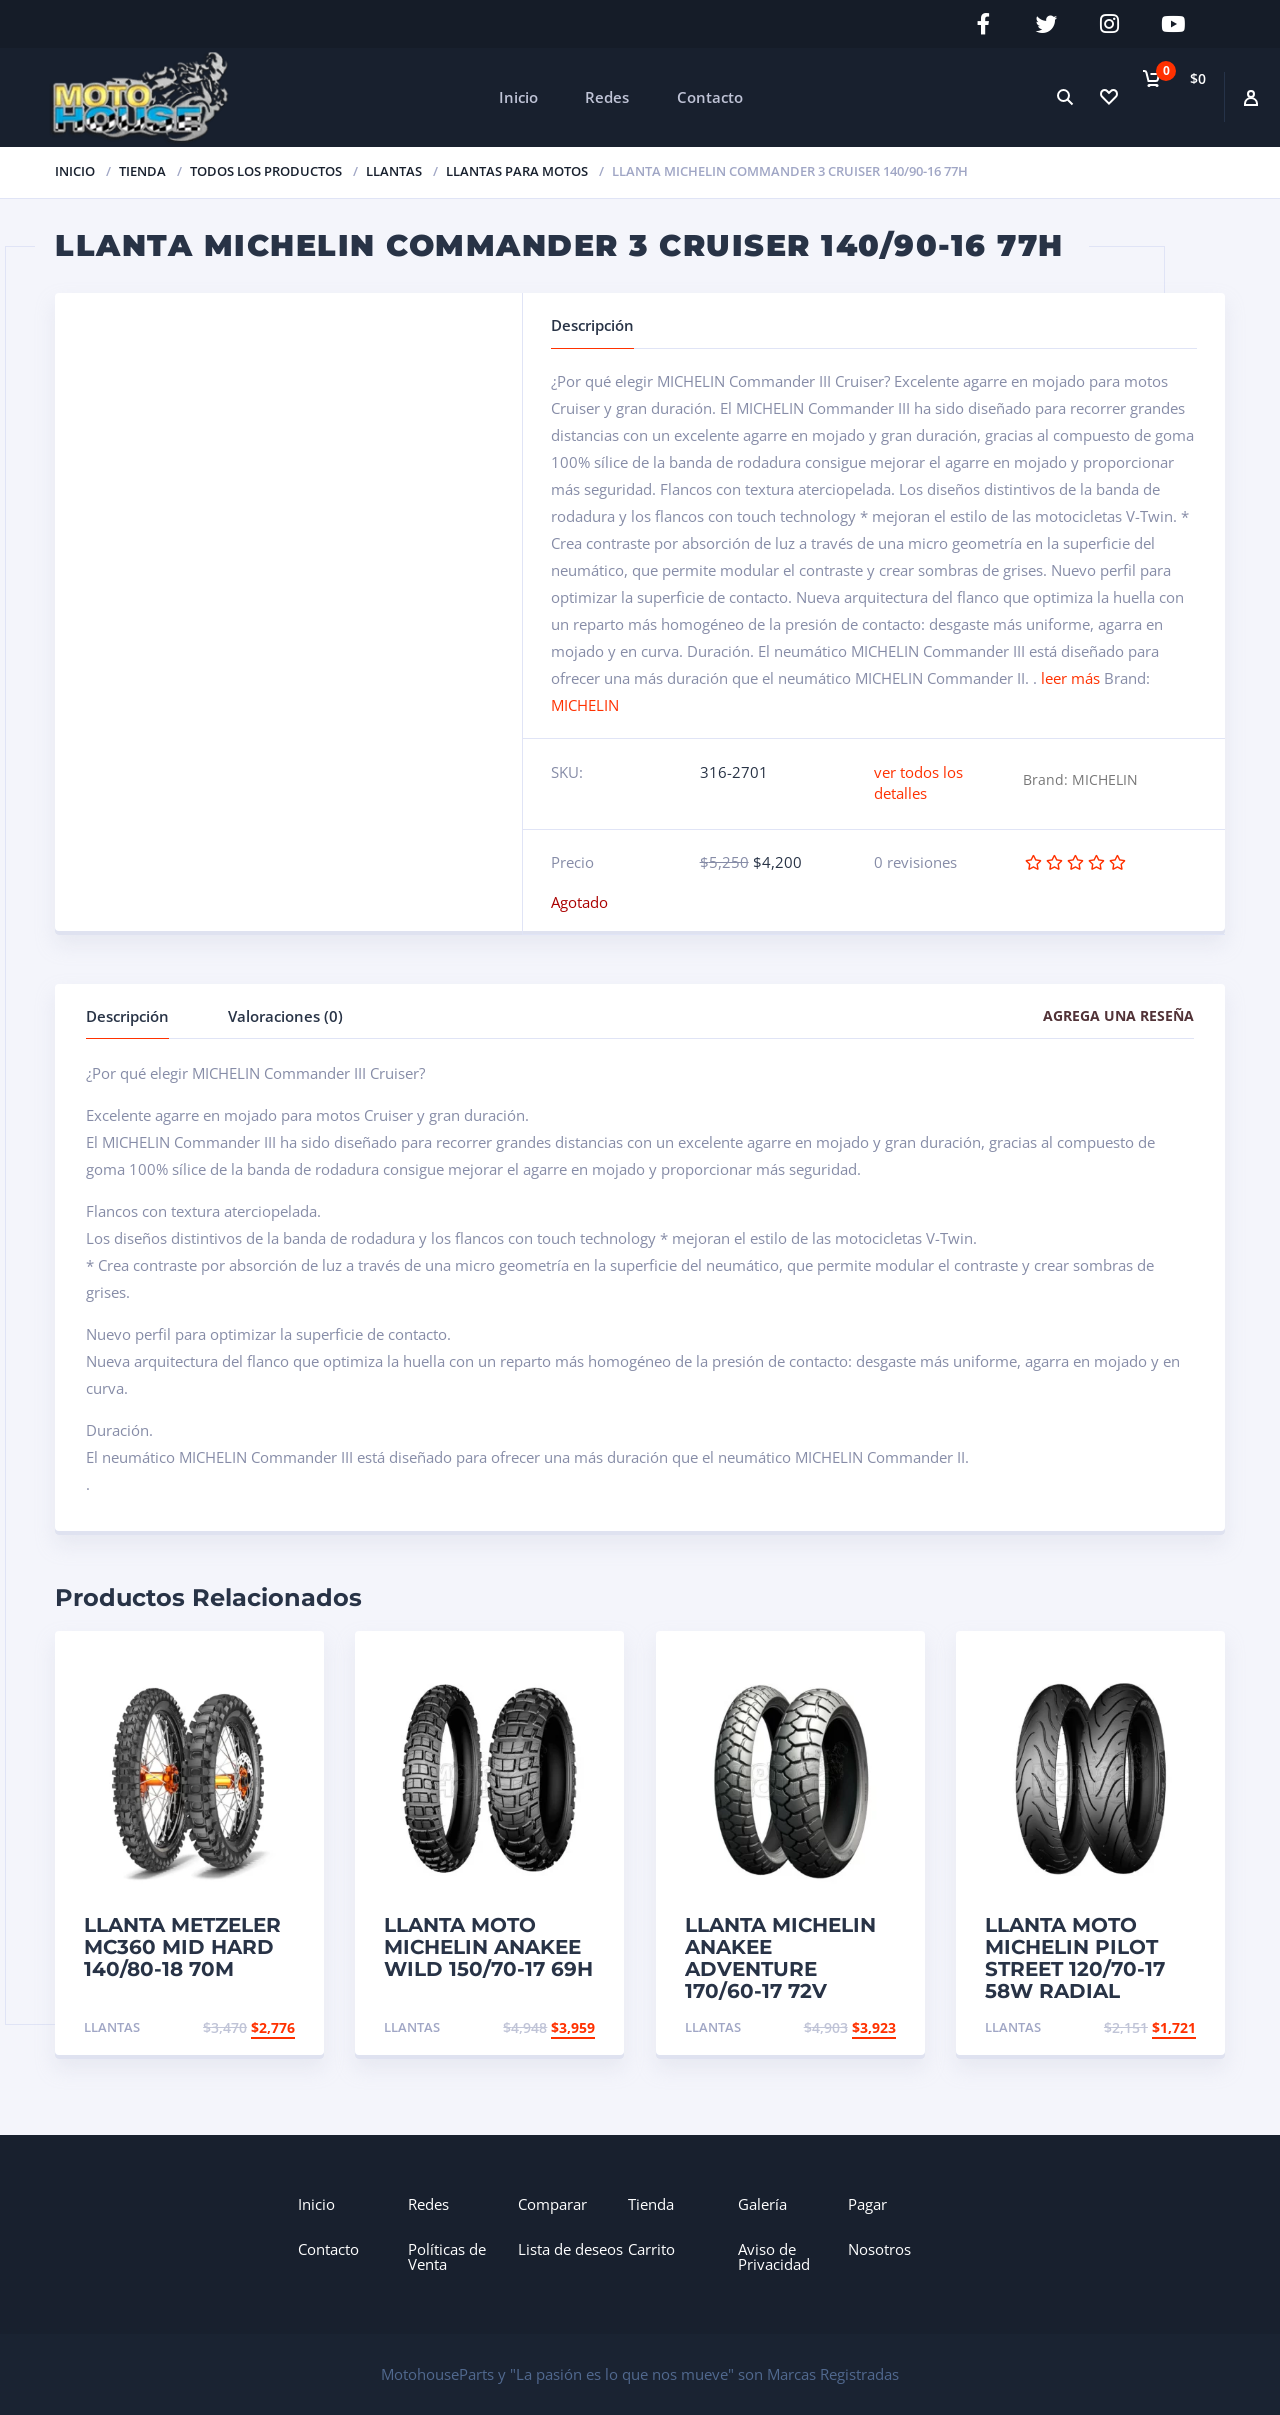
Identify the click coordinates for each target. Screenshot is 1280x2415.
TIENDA (142, 169)
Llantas (394, 169)
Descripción (127, 1014)
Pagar (867, 2202)
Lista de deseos (570, 2247)
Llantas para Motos (517, 169)
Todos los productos (266, 169)
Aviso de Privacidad (774, 2254)
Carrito (651, 2247)
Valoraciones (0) (285, 1014)
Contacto (710, 95)
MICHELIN (585, 703)
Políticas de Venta (447, 2254)
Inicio (518, 95)
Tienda (651, 2202)
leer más (1070, 676)
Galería (762, 2202)
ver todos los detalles (918, 780)
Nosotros (879, 2247)
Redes (607, 95)
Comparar (552, 2202)
